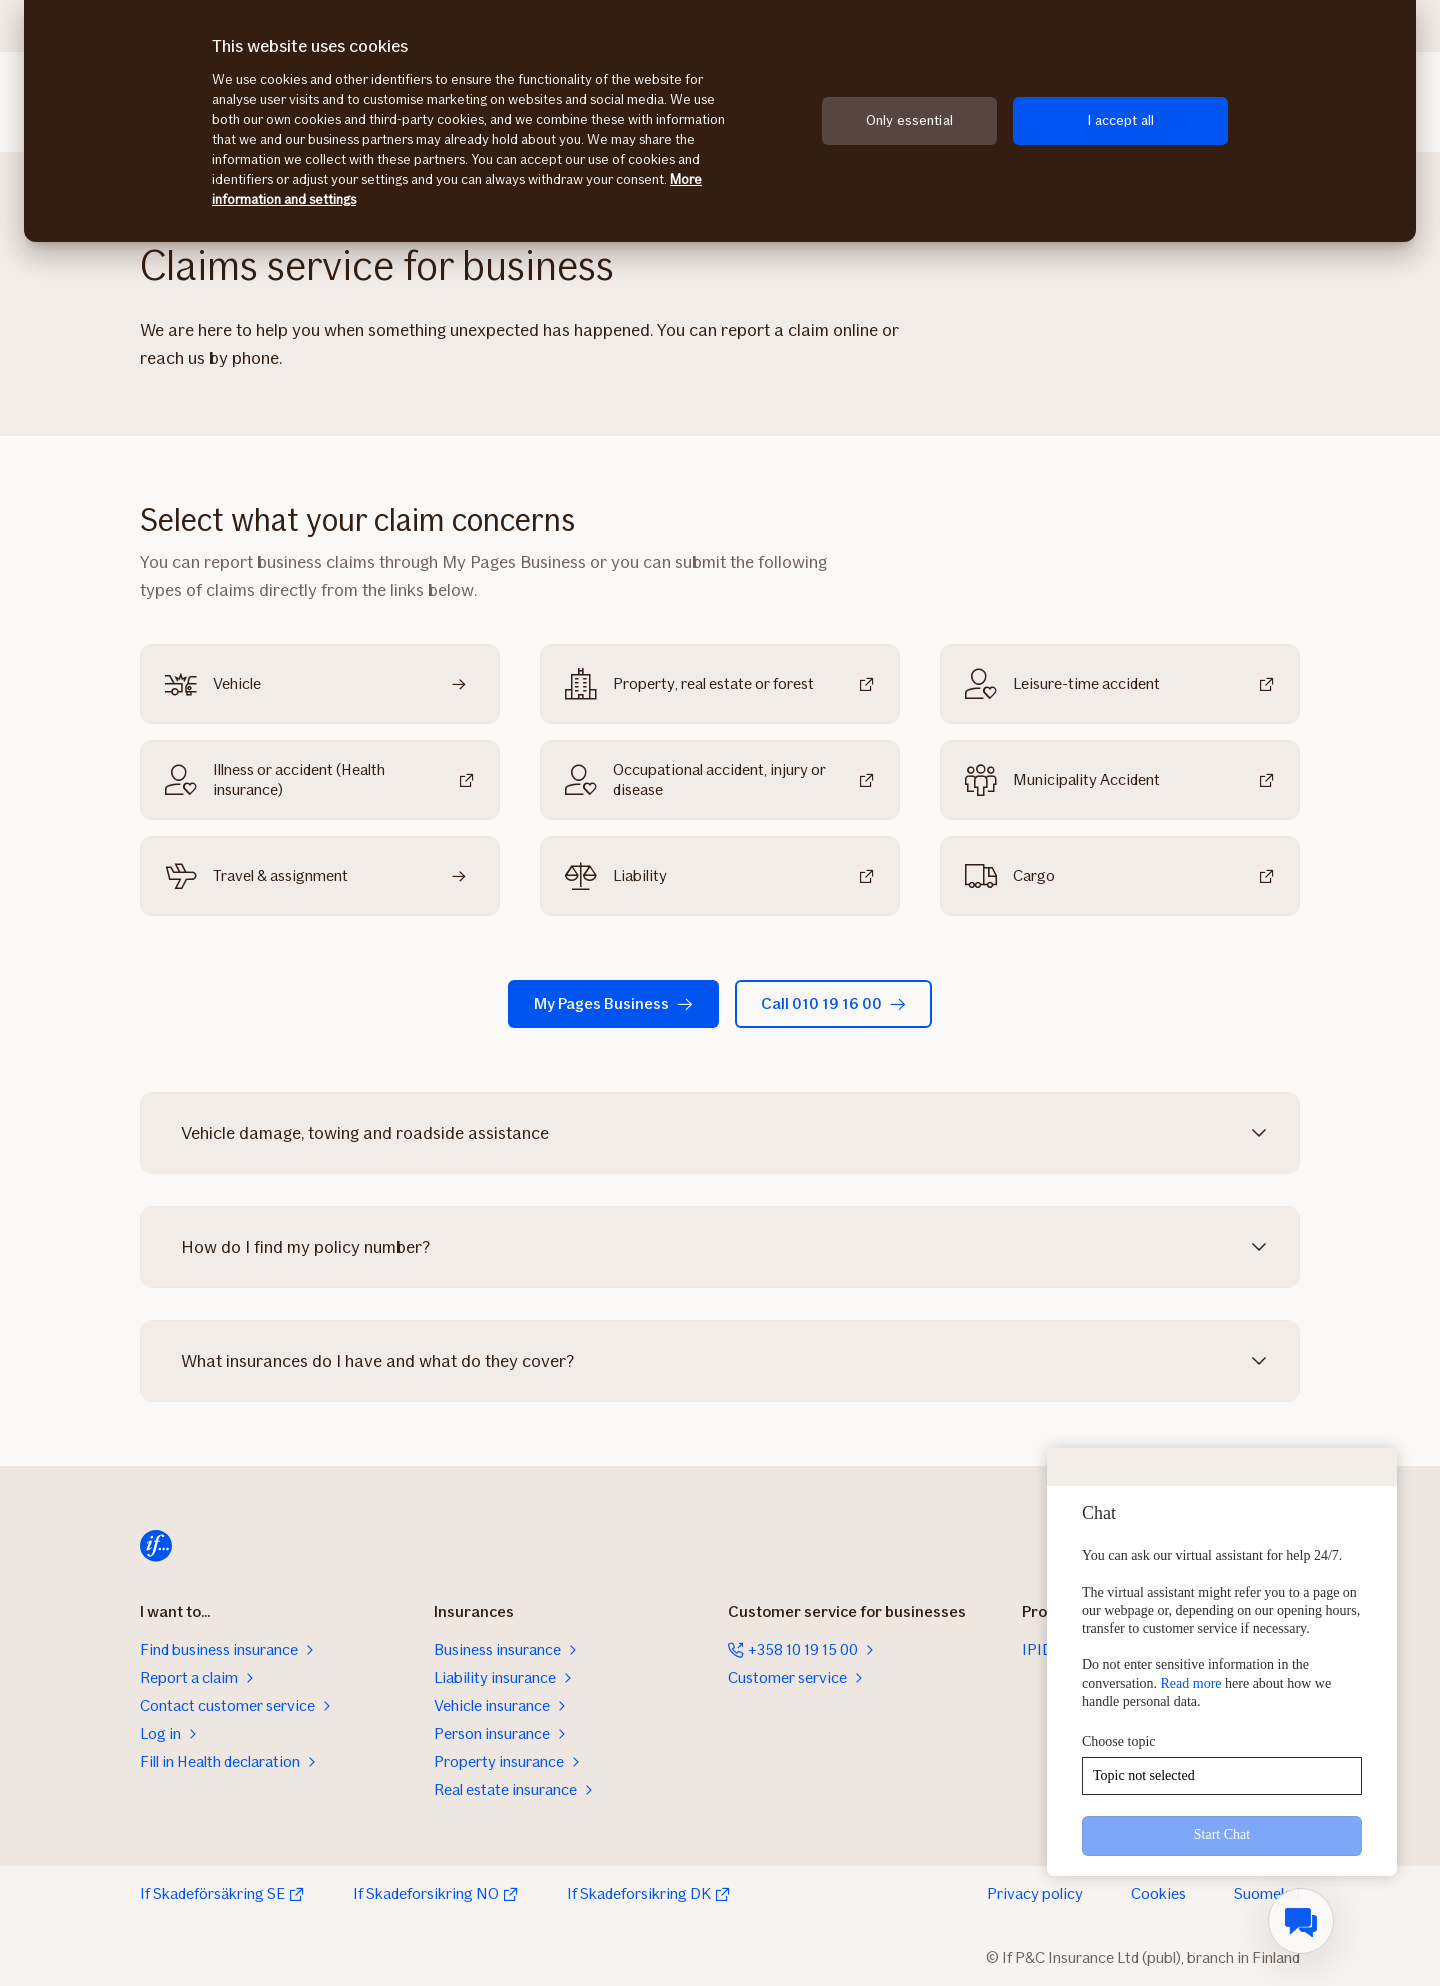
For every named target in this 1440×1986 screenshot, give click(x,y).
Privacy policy (1035, 1893)
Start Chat (1222, 1834)
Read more (1191, 1683)
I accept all (1120, 120)
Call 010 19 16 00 (833, 1003)
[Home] (156, 1546)
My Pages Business (613, 1003)
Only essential (909, 120)
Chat (1099, 1513)
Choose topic (1119, 1741)
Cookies (1158, 1893)
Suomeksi (1267, 1893)
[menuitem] (1301, 1921)
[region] (720, 121)
